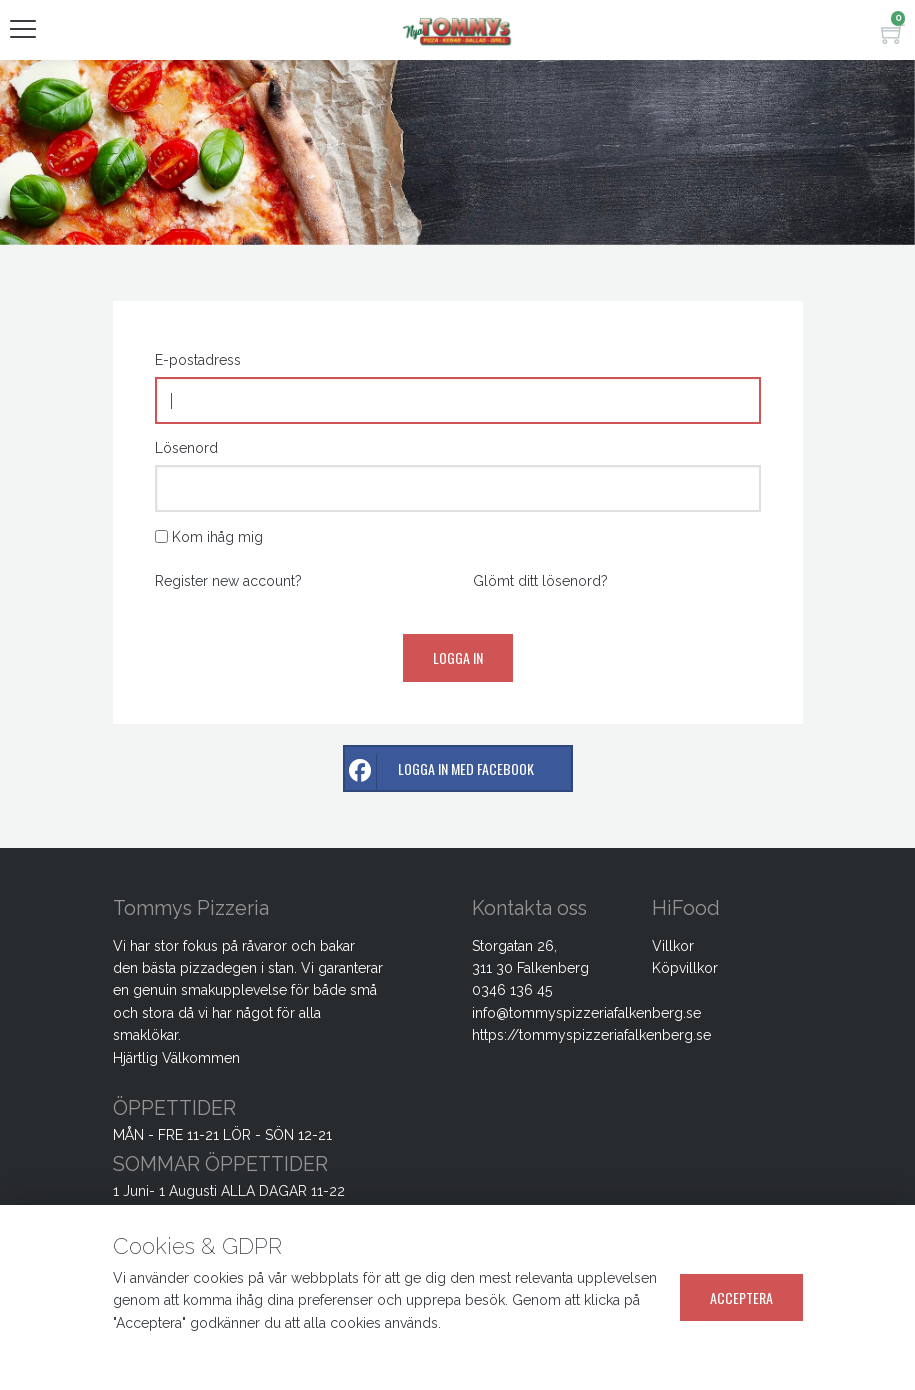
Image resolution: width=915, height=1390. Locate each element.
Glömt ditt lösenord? (540, 581)
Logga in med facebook (439, 772)
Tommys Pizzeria (191, 908)
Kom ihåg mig (217, 537)
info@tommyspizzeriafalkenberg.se (586, 1013)
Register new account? (228, 581)
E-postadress (198, 360)
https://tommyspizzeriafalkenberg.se (591, 1035)
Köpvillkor (685, 968)
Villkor (673, 946)
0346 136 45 (512, 990)
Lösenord (186, 448)
